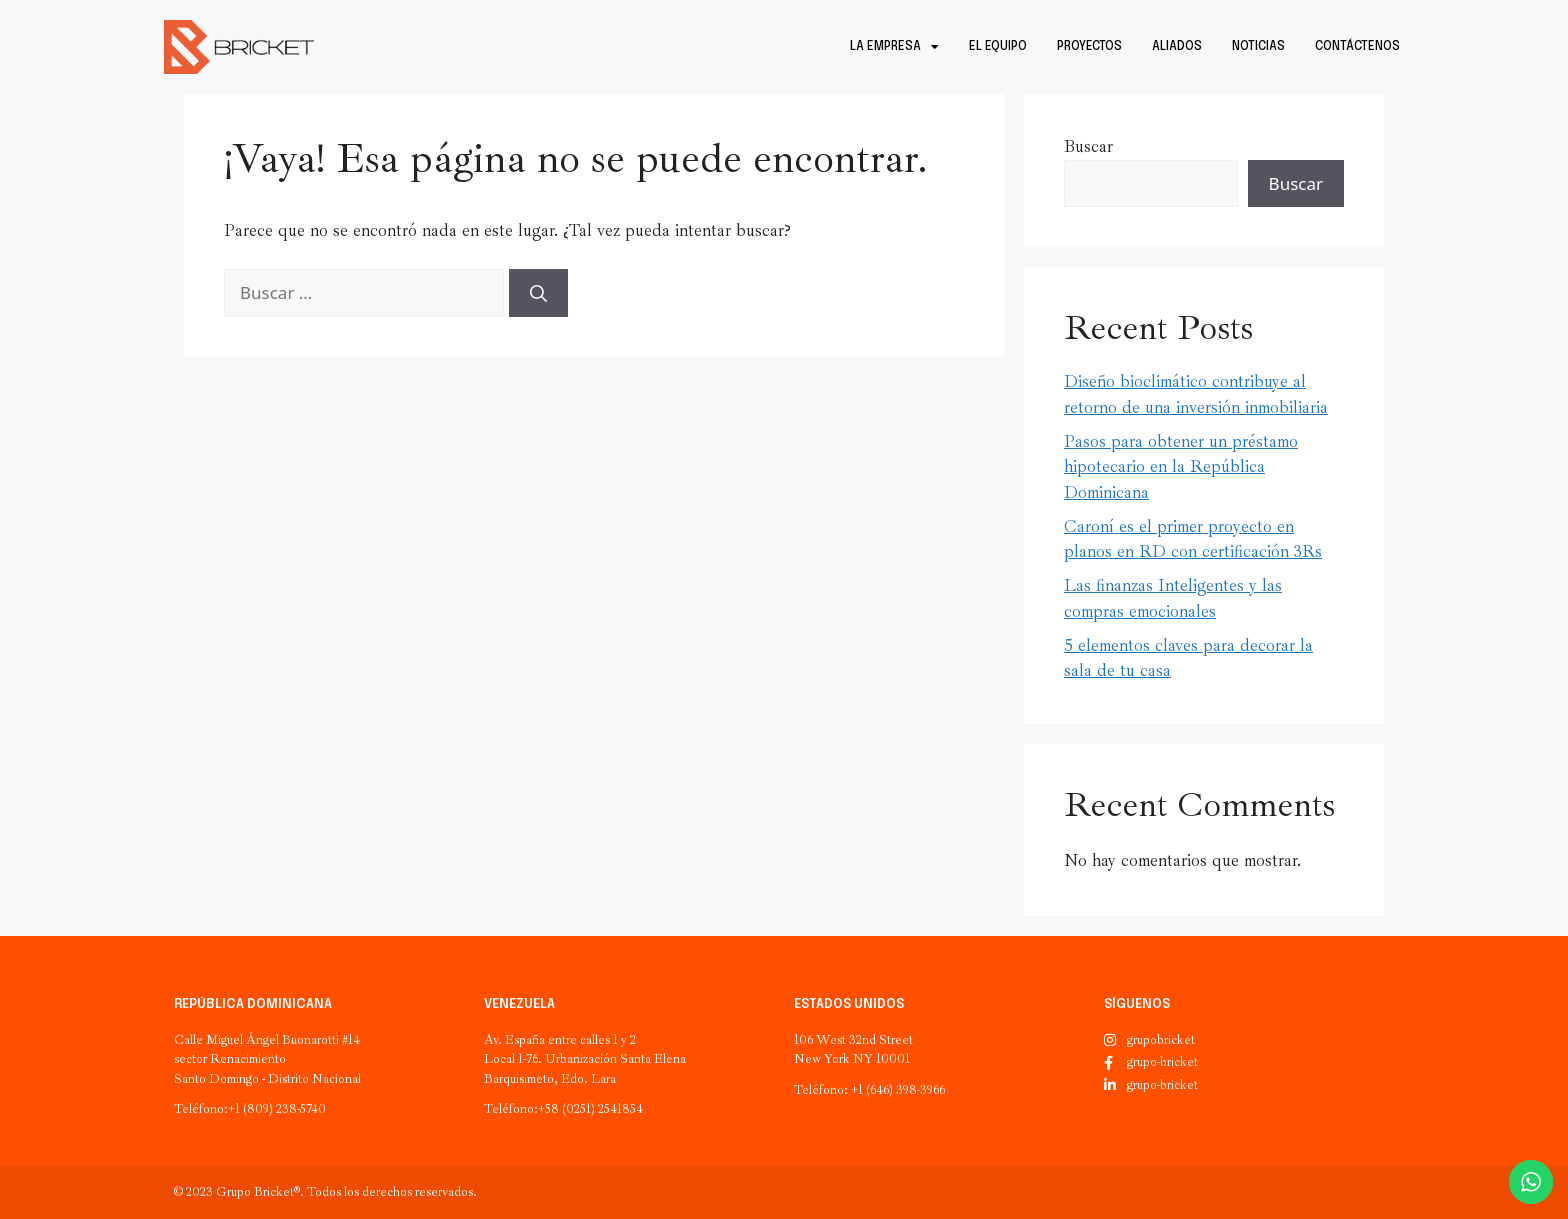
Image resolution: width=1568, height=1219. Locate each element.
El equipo (998, 47)
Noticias (1258, 47)
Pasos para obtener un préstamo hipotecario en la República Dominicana (1181, 467)
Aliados (1177, 47)
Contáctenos (1357, 47)
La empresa (894, 47)
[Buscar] (538, 293)
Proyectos (1089, 47)
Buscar (1088, 146)
